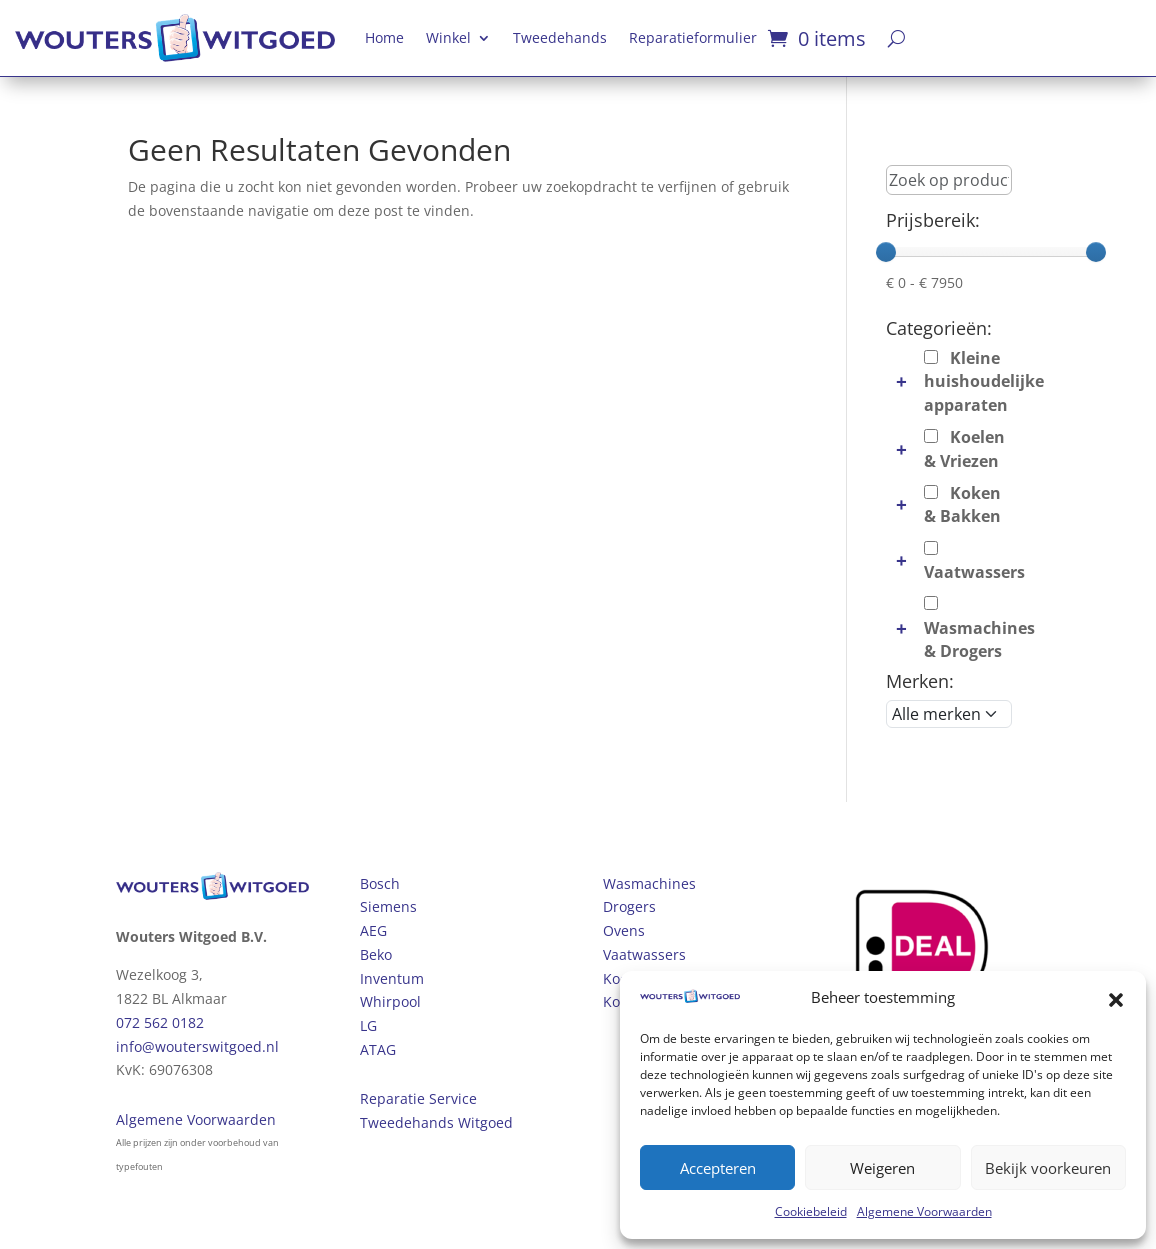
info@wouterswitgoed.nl (197, 1046)
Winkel (448, 37)
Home (384, 37)
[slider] (886, 252)
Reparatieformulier (693, 37)
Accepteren (718, 1168)
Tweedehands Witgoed (436, 1122)
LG (368, 1025)
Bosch (380, 883)
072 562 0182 (160, 1022)
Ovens (624, 930)
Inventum (392, 978)
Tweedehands (560, 37)
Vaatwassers (644, 954)
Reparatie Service (418, 1098)
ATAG (378, 1049)
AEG (373, 930)
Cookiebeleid (811, 1211)
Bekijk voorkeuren (1048, 1168)
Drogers (629, 906)
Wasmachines (649, 883)
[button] (1116, 998)
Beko (376, 954)
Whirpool (390, 1001)
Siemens (388, 906)
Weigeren (882, 1168)
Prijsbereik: (933, 220)
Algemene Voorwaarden (924, 1211)
